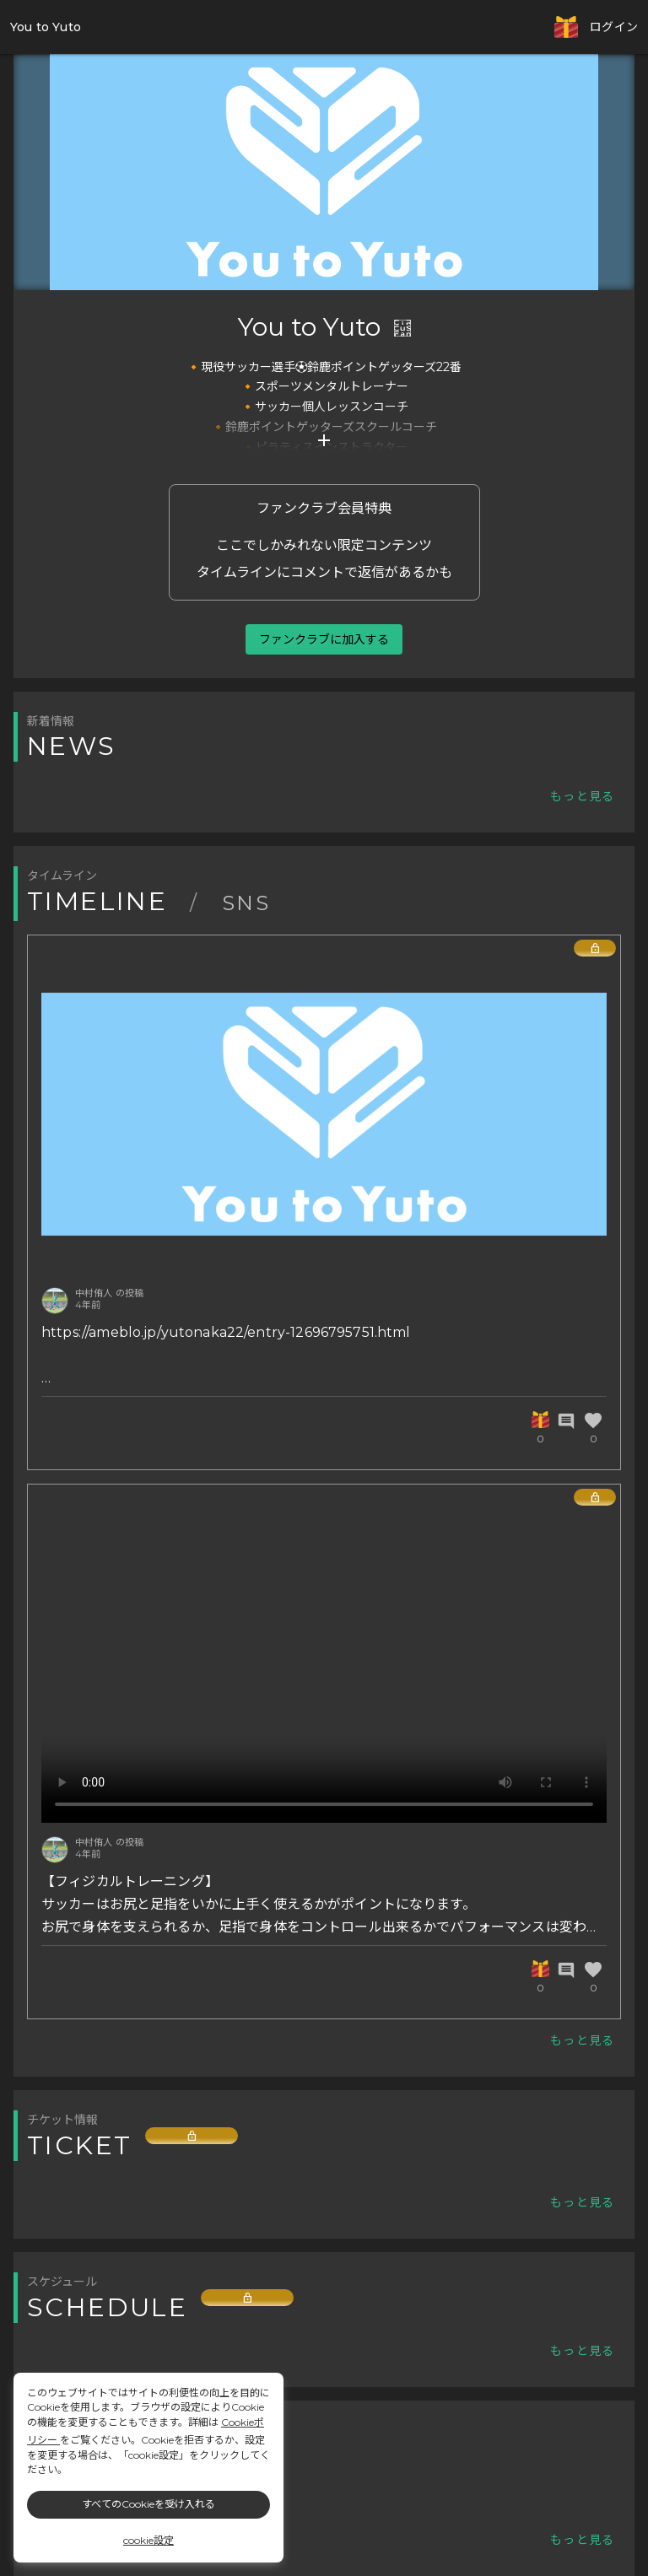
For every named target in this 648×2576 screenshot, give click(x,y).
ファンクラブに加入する (324, 638)
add (324, 440)
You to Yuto (45, 27)
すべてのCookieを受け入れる (148, 2504)
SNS (246, 903)
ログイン (614, 27)
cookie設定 (148, 2540)
